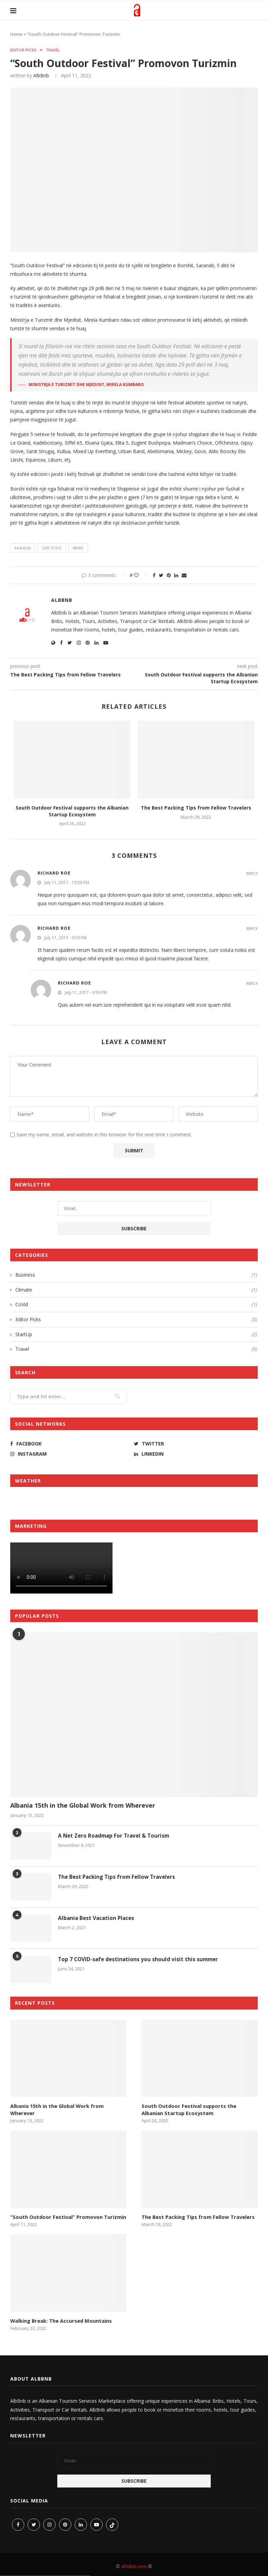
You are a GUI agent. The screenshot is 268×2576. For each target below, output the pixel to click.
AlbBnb (41, 76)
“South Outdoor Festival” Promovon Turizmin (65, 2216)
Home (16, 34)
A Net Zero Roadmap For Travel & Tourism (116, 1836)
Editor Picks (24, 50)
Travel (55, 50)
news (78, 548)
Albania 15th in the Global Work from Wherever (82, 1806)
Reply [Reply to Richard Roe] (252, 874)
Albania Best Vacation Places (97, 1919)
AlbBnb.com (134, 2565)
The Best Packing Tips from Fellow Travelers (196, 808)
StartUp (136, 1334)
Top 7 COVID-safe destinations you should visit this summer (140, 1960)
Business (136, 1275)
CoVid (136, 1305)
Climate (136, 1290)
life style (51, 548)
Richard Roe (54, 873)
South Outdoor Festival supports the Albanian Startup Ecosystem (72, 811)
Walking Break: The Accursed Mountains (60, 2320)
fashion (23, 548)
